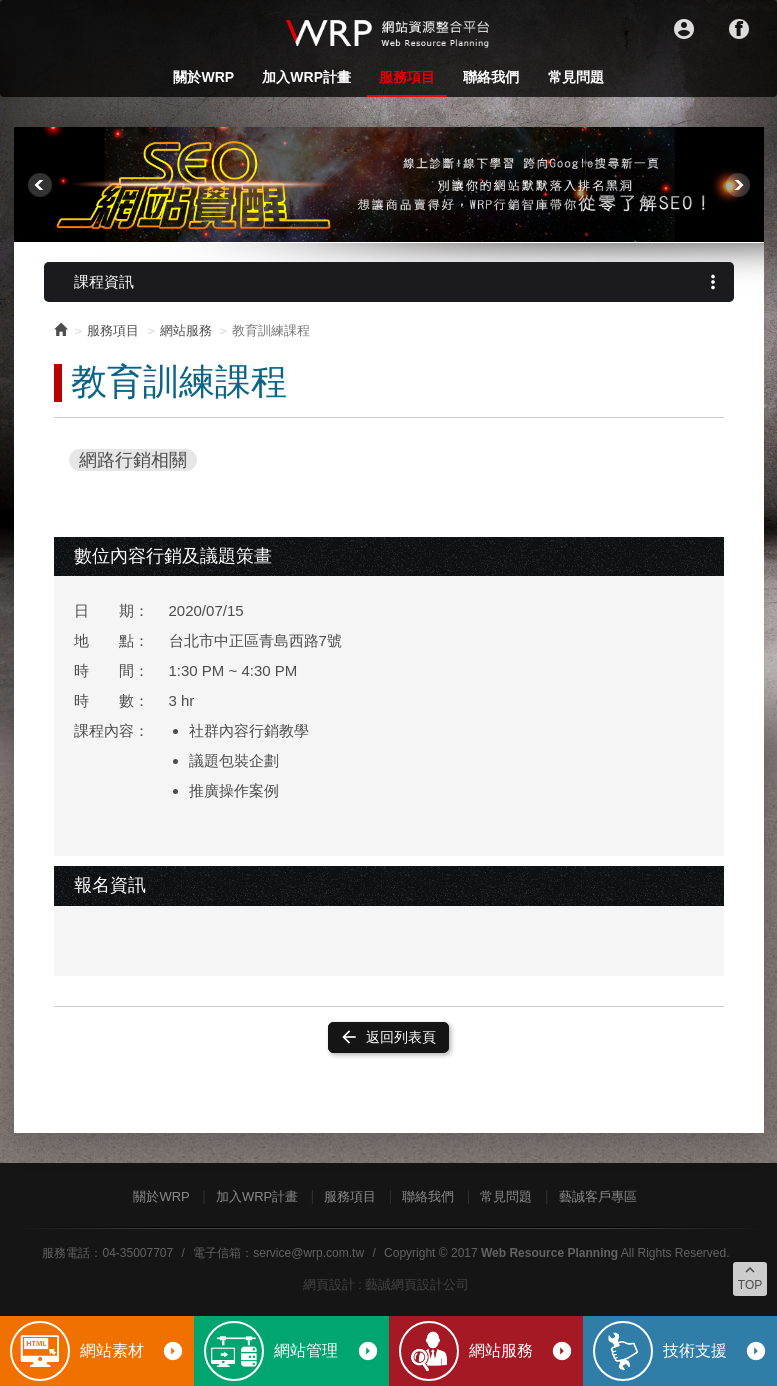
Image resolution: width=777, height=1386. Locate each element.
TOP (750, 1277)
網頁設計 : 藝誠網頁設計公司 (386, 1284)
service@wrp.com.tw (308, 1253)
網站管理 (326, 1351)
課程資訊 (399, 282)
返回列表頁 (387, 1037)
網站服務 (521, 1351)
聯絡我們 (491, 77)
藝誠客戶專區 (598, 1196)
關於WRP (203, 77)
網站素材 (132, 1351)
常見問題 (576, 77)
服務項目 (407, 77)
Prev (40, 185)
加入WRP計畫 (306, 77)
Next (738, 185)
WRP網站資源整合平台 (389, 32)
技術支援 (715, 1351)
